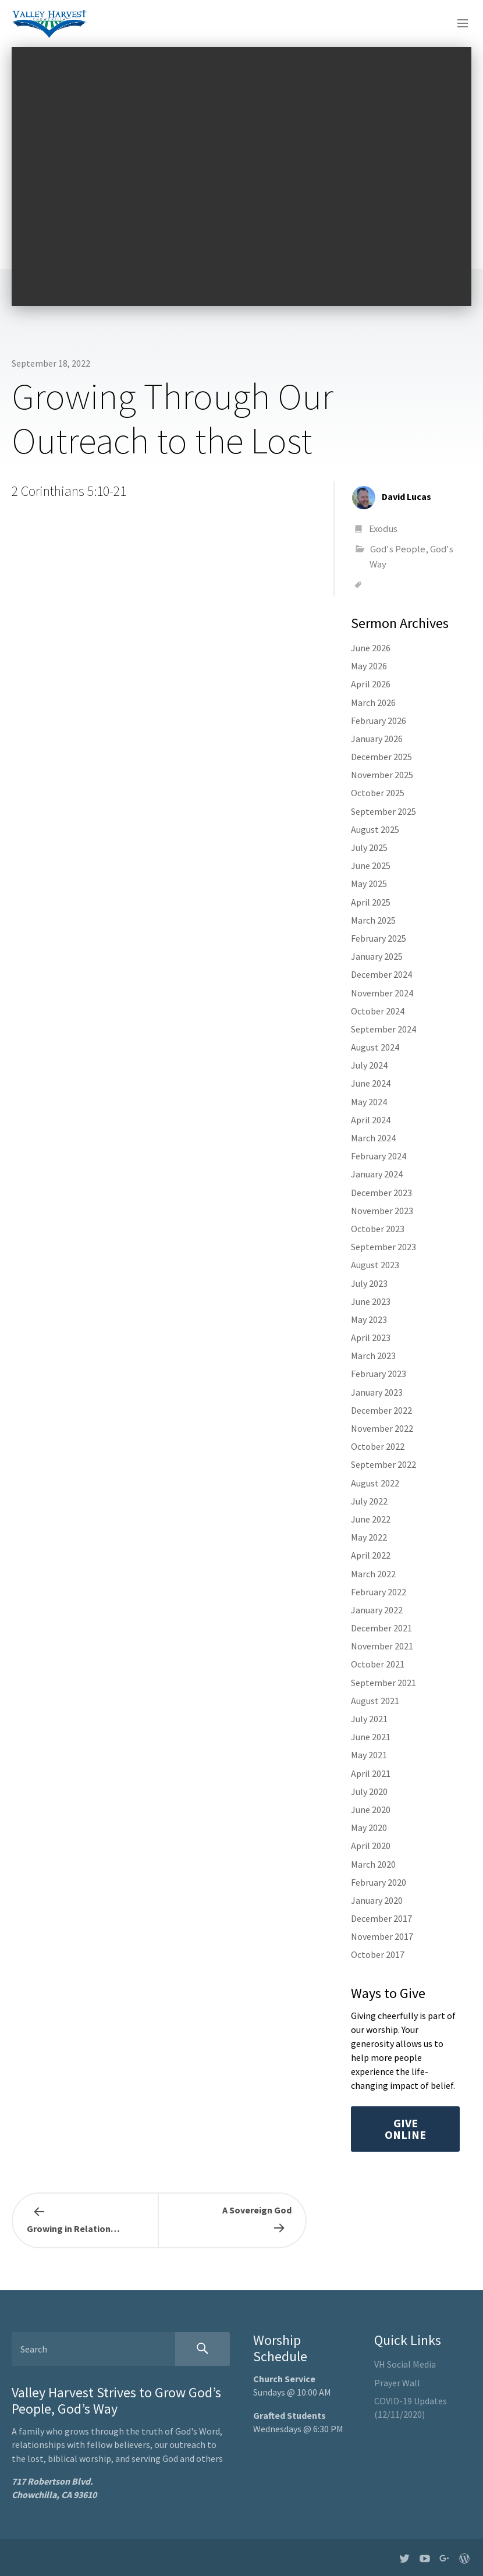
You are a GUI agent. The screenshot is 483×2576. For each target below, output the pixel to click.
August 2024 (375, 1047)
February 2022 (378, 1592)
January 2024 (377, 1174)
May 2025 (369, 883)
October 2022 (377, 1446)
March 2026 (373, 702)
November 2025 (382, 774)
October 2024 (377, 1011)
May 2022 (369, 1537)
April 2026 (370, 684)
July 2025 (369, 847)
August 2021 (375, 1700)
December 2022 (381, 1410)
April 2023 (370, 1337)
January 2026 (377, 738)
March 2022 (373, 1574)
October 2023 (377, 1228)
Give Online (405, 2129)
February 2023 (378, 1373)
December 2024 (381, 974)
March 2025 (373, 920)
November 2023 (382, 1210)
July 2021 (369, 1719)
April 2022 (370, 1555)
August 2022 (375, 1483)
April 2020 (370, 1845)
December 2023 (381, 1192)
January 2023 (377, 1392)
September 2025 (383, 811)
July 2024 (369, 1065)
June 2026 (370, 648)
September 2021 (383, 1682)
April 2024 (370, 1120)
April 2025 (370, 902)
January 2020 (377, 1900)
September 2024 (383, 1029)
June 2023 (370, 1301)
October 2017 (377, 1954)
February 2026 (378, 720)
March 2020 (373, 1864)
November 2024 (382, 993)
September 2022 (383, 1464)
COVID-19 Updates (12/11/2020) (410, 2407)
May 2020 (369, 1827)
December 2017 (381, 1918)
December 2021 (381, 1628)
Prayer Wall (397, 2383)
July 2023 (369, 1283)
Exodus (383, 528)
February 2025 (378, 938)
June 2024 (370, 1083)
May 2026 (369, 666)
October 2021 (377, 1664)
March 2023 (373, 1355)
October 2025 (377, 793)
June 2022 (370, 1519)
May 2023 (369, 1319)
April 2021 (370, 1773)
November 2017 (382, 1936)
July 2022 (369, 1501)
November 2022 (382, 1428)
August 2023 (375, 1265)
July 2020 (369, 1791)
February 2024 (378, 1156)
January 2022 (377, 1610)
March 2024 (373, 1138)
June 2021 (370, 1737)
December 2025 (381, 756)
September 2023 (383, 1246)
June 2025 (370, 865)
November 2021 (382, 1646)
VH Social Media (405, 2364)
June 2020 (370, 1809)
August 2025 (375, 829)
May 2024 (369, 1102)
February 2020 (378, 1882)
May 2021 (369, 1755)
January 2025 (377, 956)
